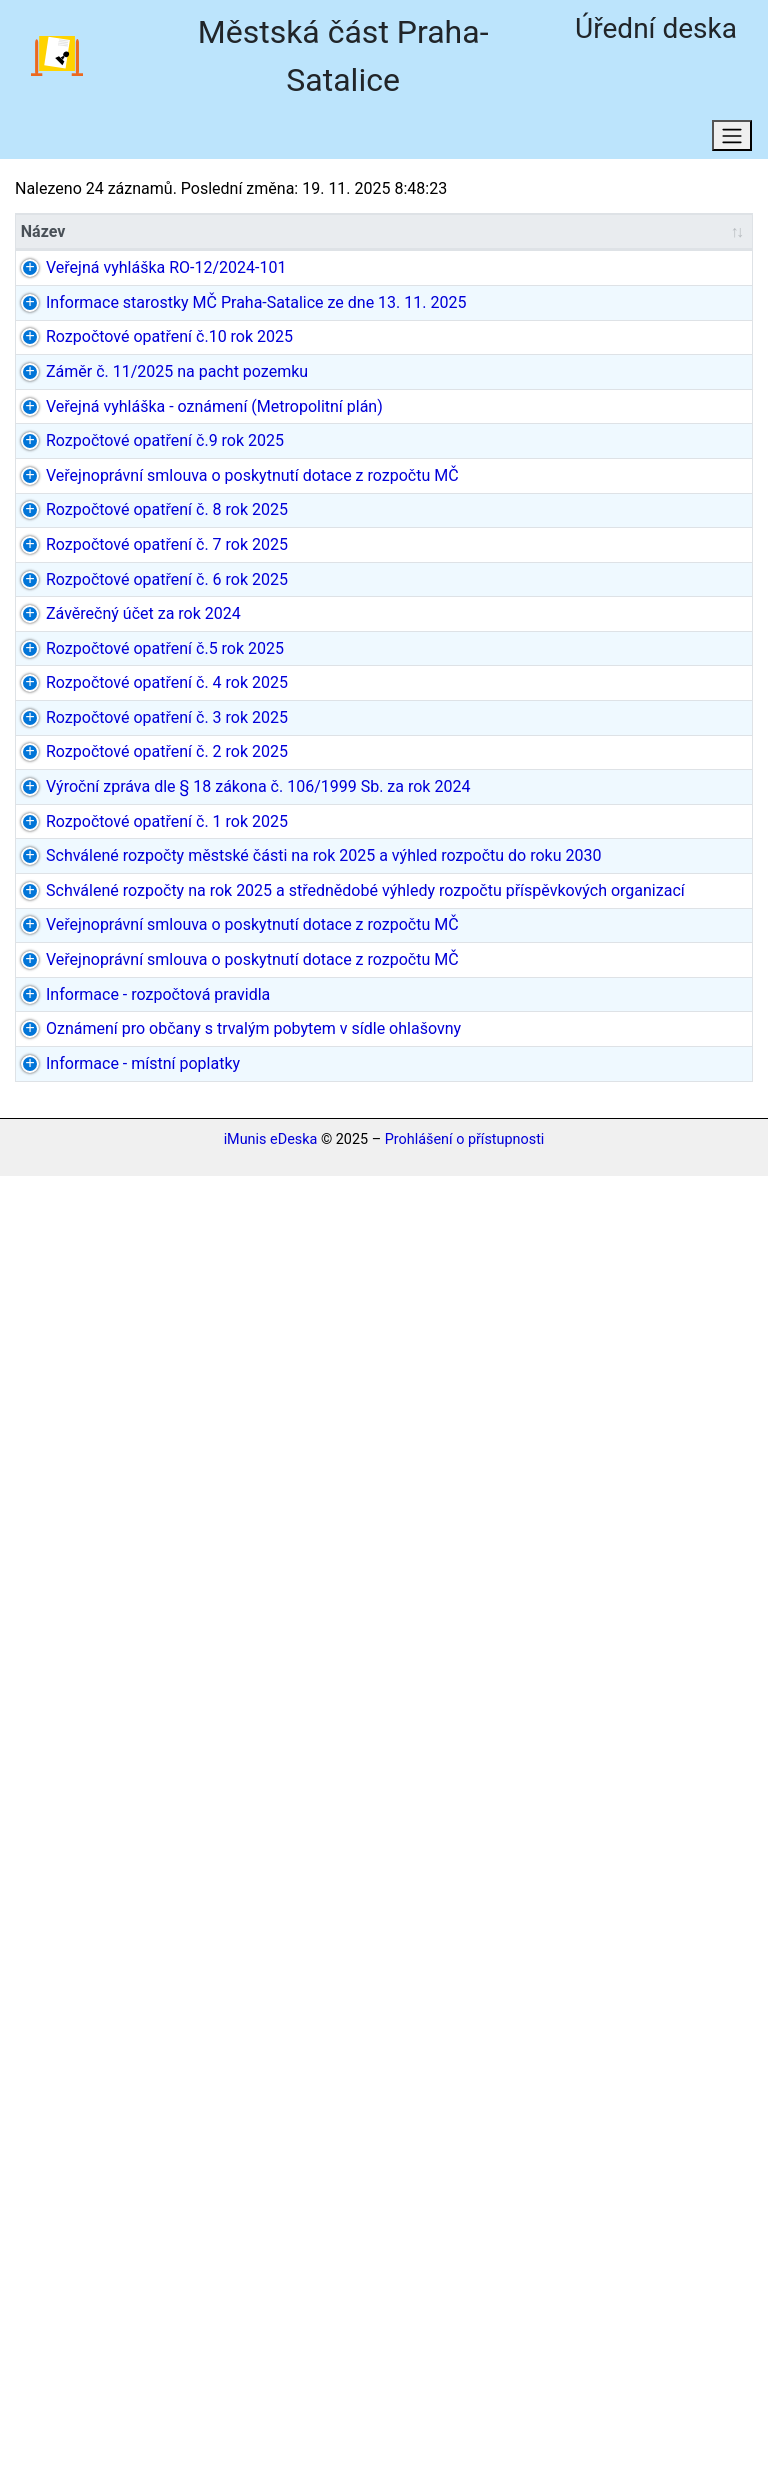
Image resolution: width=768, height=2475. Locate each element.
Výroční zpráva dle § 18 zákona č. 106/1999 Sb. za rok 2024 (111, 1521)
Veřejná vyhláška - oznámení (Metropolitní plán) (111, 601)
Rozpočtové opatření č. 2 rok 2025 (103, 1427)
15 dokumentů (687, 1096)
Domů (311, 140)
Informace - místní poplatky (111, 2350)
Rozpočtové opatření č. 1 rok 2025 (103, 1616)
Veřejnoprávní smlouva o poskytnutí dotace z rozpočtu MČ (115, 778)
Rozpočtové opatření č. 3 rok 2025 (103, 1344)
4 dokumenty (682, 1674)
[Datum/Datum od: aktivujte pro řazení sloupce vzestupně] (463, 235)
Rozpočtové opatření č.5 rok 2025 (101, 1179)
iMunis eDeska (271, 2438)
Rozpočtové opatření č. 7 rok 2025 (103, 955)
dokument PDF (688, 270)
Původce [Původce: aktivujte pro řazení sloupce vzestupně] (332, 234)
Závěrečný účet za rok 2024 (110, 1108)
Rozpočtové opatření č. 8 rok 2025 (103, 873)
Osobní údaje (514, 140)
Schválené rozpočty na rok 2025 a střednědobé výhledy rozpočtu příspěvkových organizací (115, 1865)
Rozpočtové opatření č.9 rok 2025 (101, 683)
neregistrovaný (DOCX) (688, 2350)
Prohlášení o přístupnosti (465, 2438)
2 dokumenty (682, 436)
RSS (401, 140)
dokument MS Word (685, 2243)
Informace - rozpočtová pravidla (115, 2185)
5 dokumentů (682, 1805)
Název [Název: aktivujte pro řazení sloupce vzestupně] (43, 234)
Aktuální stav (89, 140)
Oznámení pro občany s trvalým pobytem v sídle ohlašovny (106, 2267)
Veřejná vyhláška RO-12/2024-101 (105, 282)
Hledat (212, 140)
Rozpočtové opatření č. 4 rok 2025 (103, 1262)
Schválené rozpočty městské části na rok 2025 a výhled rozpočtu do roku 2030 (115, 1722)
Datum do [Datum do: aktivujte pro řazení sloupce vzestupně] (565, 234)
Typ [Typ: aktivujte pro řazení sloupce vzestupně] (210, 234)
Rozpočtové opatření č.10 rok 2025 (106, 460)
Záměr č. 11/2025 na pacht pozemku (111, 530)
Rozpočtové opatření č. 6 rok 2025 (103, 1038)
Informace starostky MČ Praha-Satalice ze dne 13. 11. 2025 (107, 365)
